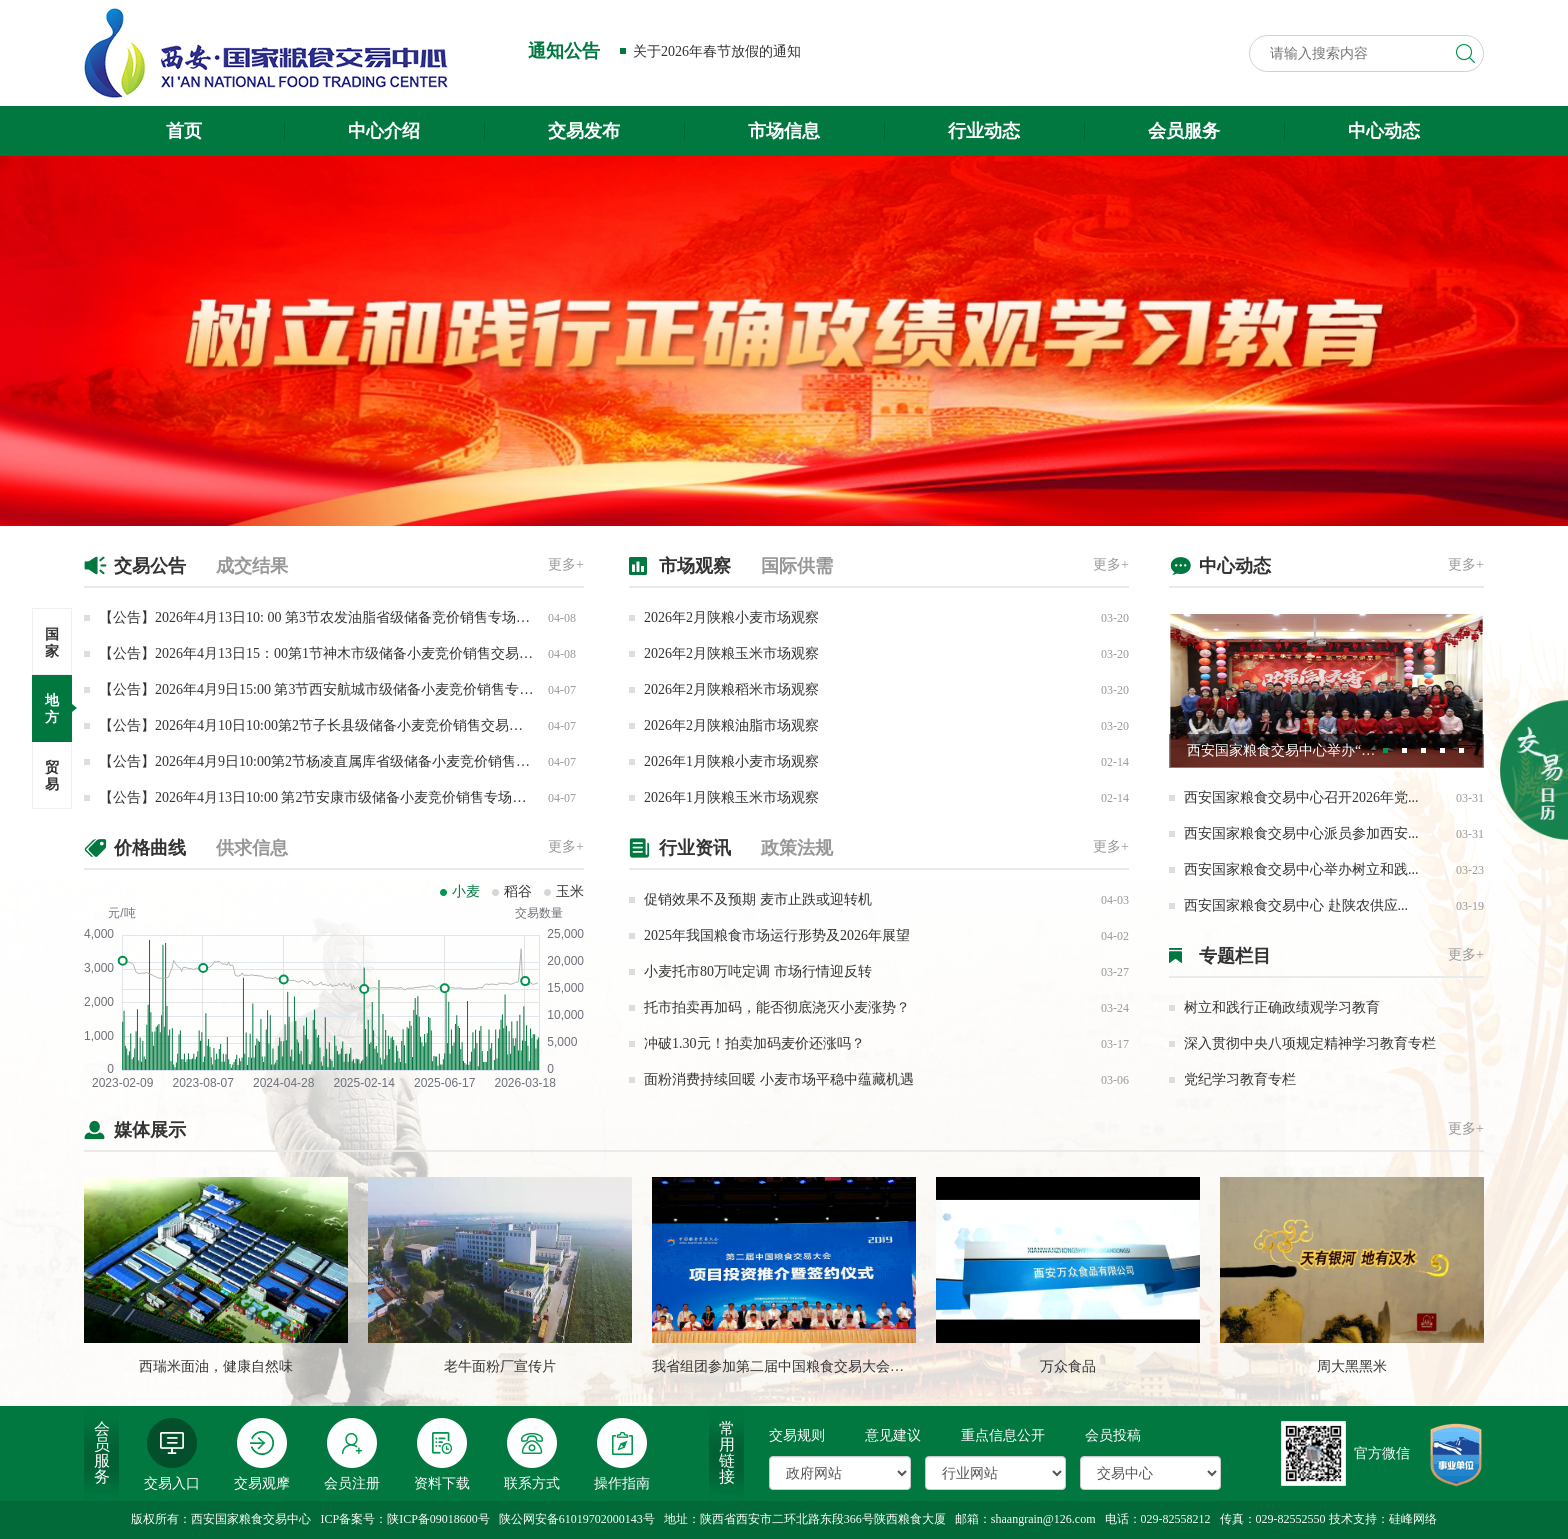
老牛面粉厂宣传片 (500, 1366)
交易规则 (797, 1435)
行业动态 (984, 131)
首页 (184, 131)
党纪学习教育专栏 (1240, 1079)
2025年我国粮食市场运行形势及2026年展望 (777, 935)
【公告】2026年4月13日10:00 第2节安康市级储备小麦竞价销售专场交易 (319, 797)
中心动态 (1384, 131)
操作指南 (622, 1454)
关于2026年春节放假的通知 (717, 51)
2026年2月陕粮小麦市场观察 (731, 617)
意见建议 (893, 1435)
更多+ (566, 564)
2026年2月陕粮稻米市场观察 (731, 689)
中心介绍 (384, 131)
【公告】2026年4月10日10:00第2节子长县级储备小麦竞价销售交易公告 (318, 725)
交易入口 (172, 1454)
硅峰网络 (1413, 1519)
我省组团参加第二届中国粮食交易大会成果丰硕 (799, 1366)
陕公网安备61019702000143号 (577, 1519)
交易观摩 (262, 1454)
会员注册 (352, 1454)
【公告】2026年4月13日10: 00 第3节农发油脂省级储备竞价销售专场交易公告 (335, 617)
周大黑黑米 (1352, 1366)
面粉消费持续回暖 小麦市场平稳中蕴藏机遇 (779, 1079)
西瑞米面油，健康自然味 (216, 1366)
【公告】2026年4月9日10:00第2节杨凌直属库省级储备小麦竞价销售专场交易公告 (349, 761)
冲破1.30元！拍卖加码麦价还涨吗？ (754, 1043)
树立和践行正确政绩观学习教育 (1282, 1007)
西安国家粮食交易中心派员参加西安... (1301, 833)
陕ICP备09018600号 (438, 1519)
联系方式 (532, 1454)
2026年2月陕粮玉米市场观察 (731, 653)
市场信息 (784, 131)
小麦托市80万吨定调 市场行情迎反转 (758, 971)
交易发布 (584, 131)
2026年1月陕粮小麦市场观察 (731, 761)
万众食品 (1068, 1366)
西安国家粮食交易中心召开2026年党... (1301, 797)
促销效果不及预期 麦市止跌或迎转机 (758, 899)
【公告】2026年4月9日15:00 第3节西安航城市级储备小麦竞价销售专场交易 (330, 689)
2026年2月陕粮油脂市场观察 (731, 725)
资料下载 (442, 1454)
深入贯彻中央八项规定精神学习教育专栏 (1310, 1043)
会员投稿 (1113, 1435)
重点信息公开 (1003, 1435)
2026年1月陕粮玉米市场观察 (731, 797)
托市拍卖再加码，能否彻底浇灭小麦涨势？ (777, 1007)
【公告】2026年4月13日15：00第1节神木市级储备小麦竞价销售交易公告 (323, 653)
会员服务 (1184, 131)
